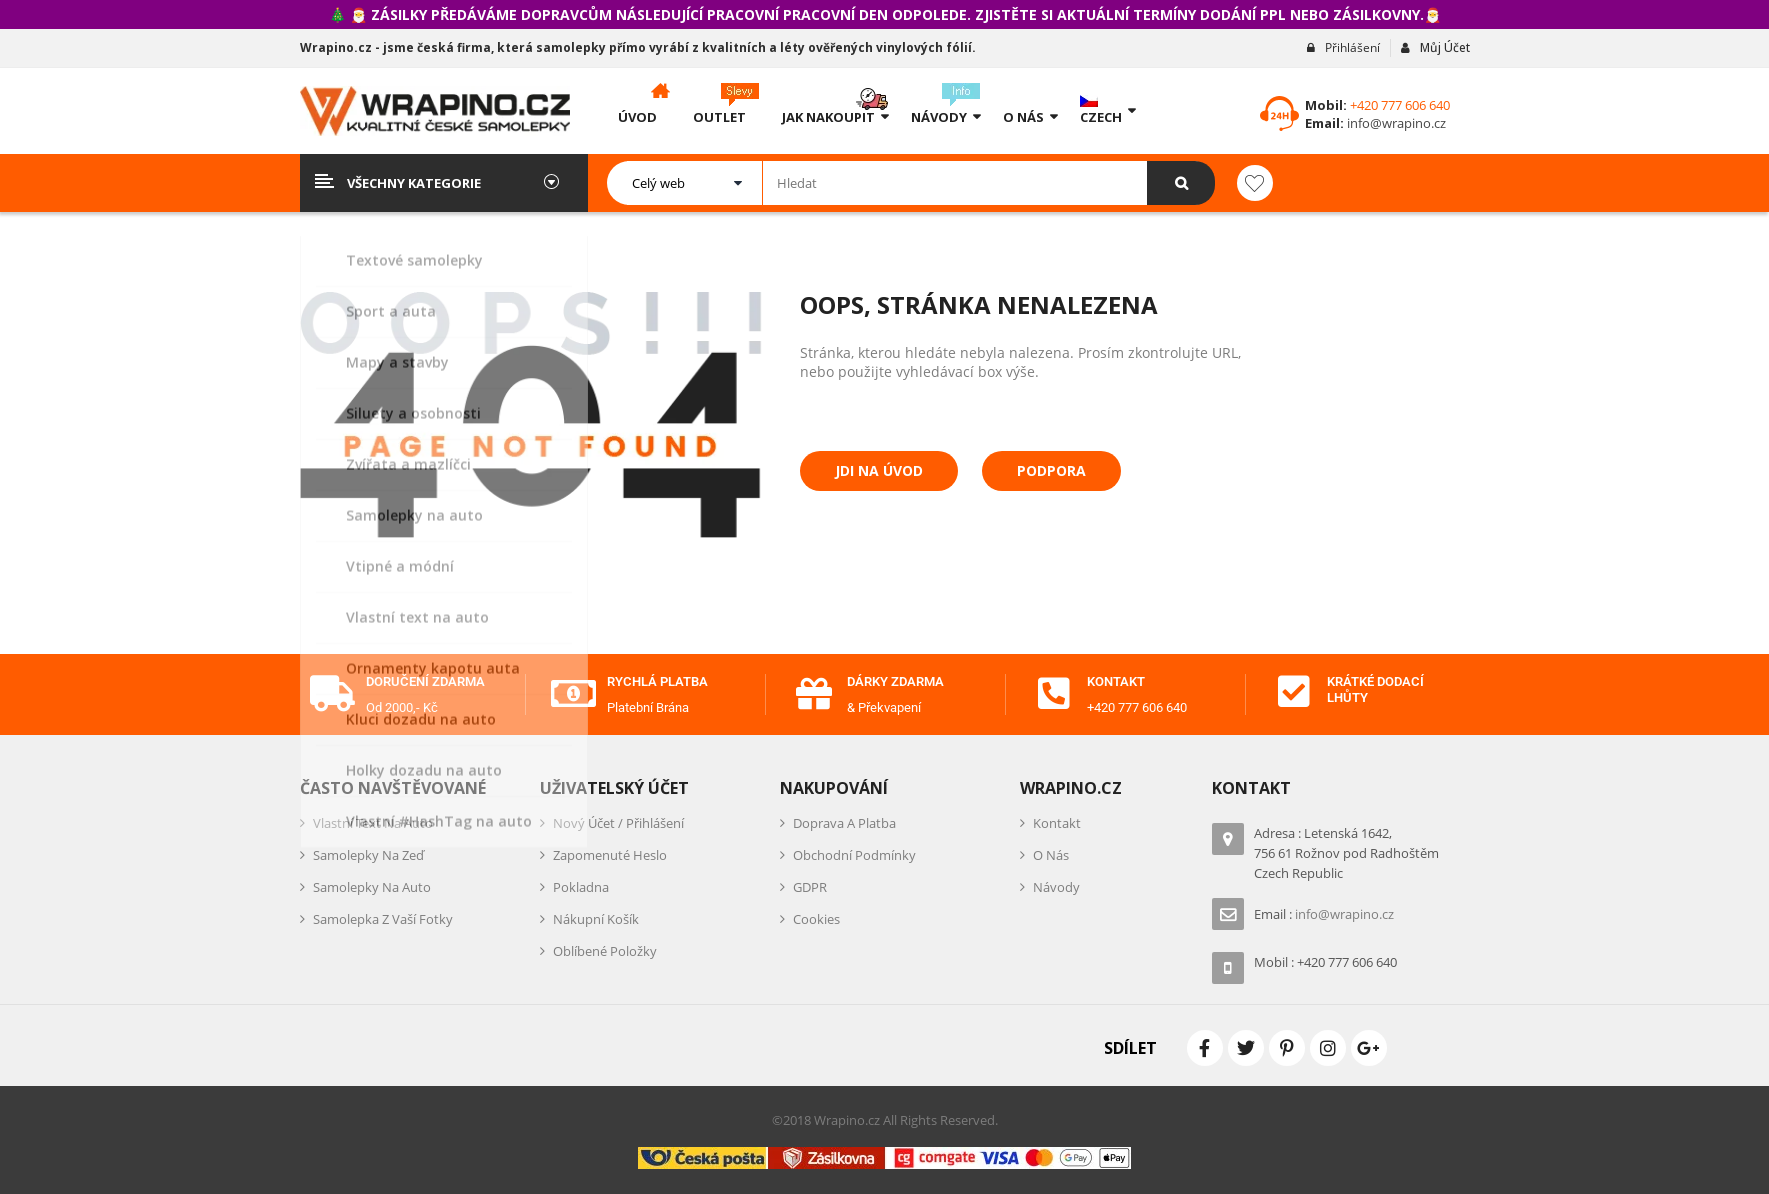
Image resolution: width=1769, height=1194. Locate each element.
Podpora (1051, 470)
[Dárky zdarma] (814, 694)
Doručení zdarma (425, 681)
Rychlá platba (657, 681)
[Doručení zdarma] (333, 694)
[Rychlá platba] (574, 694)
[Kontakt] (1054, 694)
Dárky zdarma (895, 681)
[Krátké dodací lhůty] (1294, 692)
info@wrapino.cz (1395, 123)
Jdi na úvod (879, 470)
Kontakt (1116, 681)
